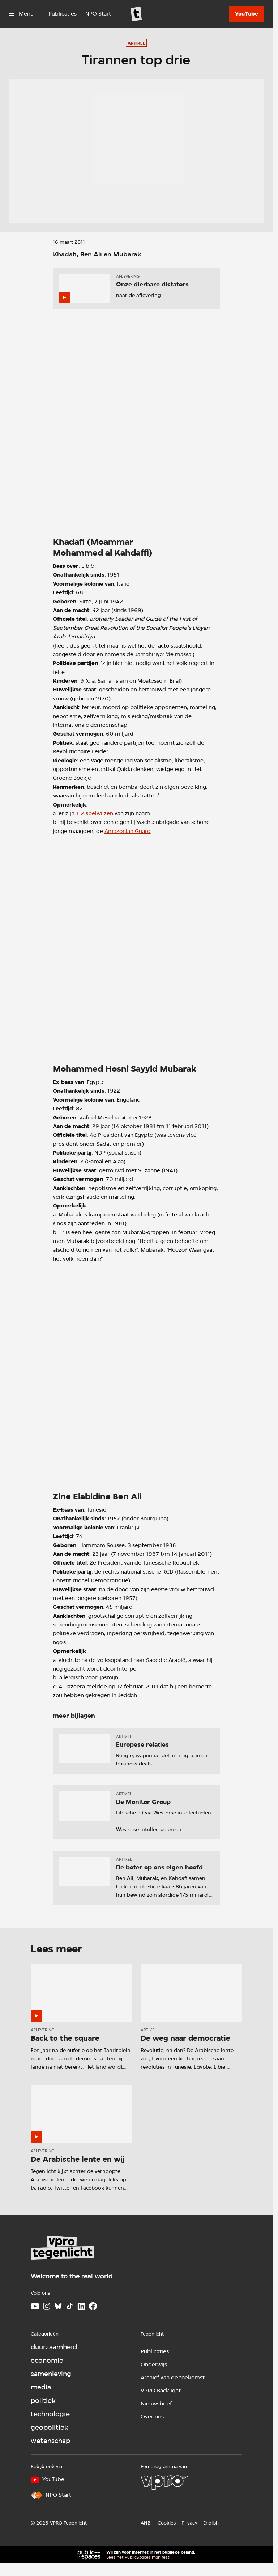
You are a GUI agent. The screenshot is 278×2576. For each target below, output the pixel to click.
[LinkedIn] (81, 2306)
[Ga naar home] (136, 14)
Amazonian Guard (127, 831)
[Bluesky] (58, 2306)
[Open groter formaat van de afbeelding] (136, 423)
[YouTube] (246, 14)
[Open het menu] (21, 14)
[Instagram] (46, 2306)
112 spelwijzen (95, 813)
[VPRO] (164, 2482)
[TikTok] (69, 2306)
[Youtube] (35, 2306)
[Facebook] (93, 2306)
